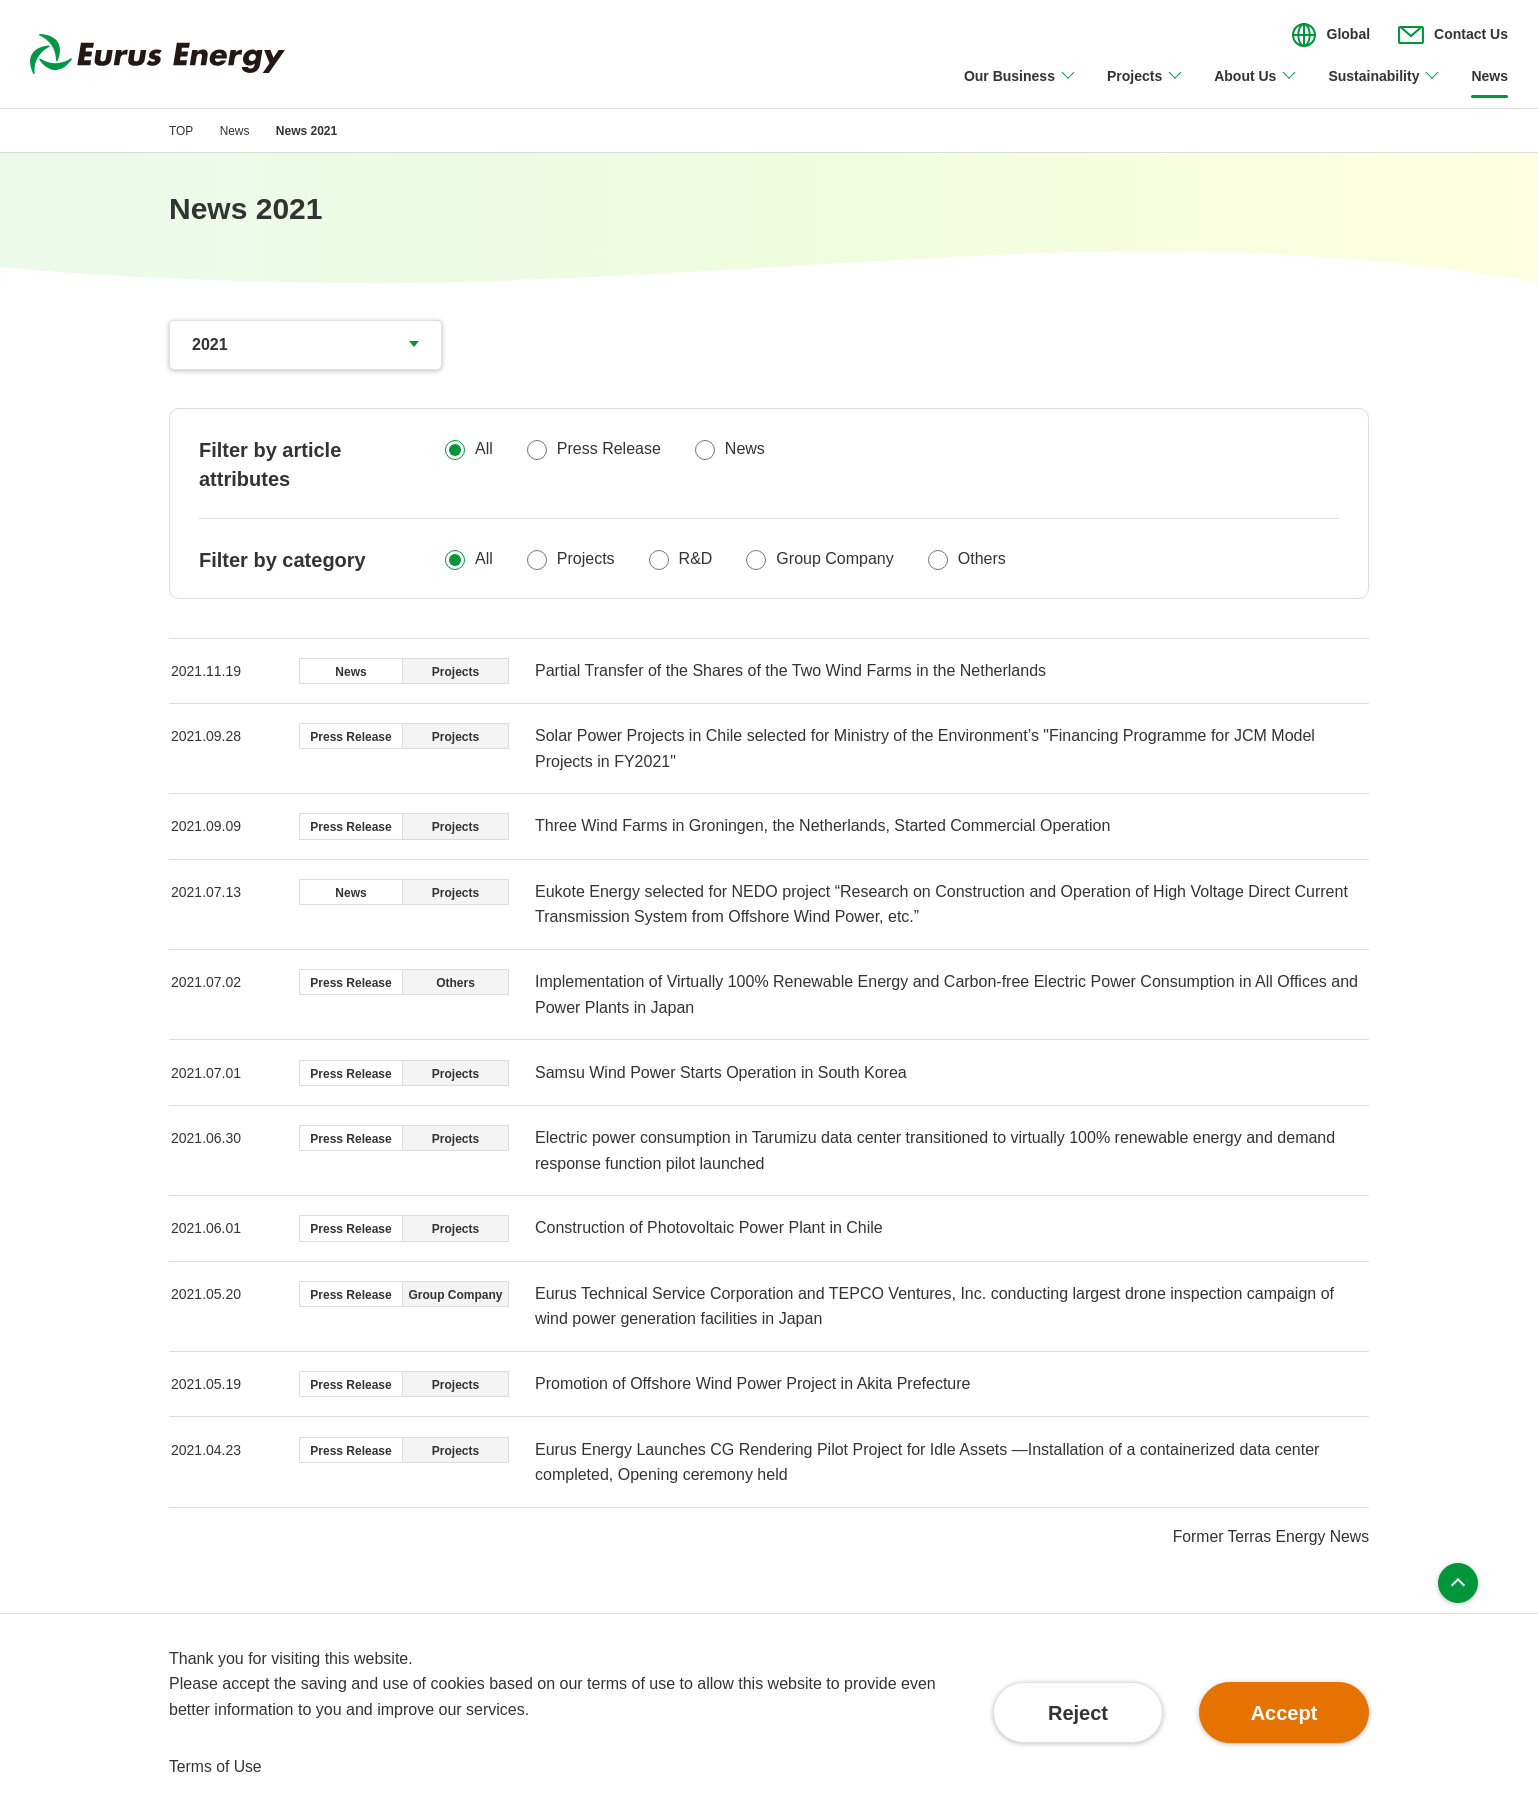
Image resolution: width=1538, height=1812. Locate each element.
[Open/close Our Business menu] (1020, 88)
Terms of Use (216, 1766)
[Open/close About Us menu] (1256, 88)
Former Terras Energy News (1269, 1538)
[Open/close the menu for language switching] (1331, 35)
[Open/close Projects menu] (1145, 88)
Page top (1458, 1585)
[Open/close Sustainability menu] (1384, 88)
